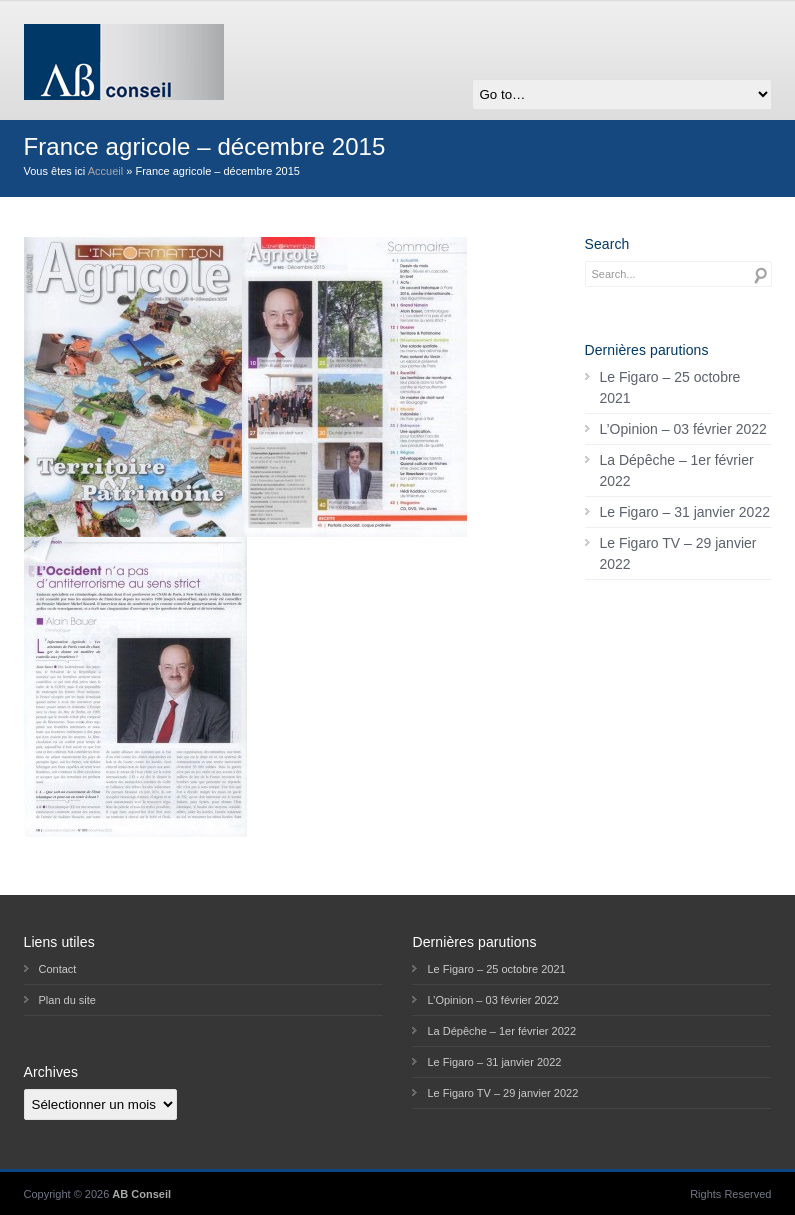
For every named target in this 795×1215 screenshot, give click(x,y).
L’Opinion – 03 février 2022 (683, 429)
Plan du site (67, 1000)
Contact (58, 969)
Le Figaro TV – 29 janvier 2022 (678, 553)
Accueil (105, 171)
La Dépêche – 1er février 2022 (677, 470)
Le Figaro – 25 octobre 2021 (670, 387)
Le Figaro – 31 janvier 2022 (685, 512)
